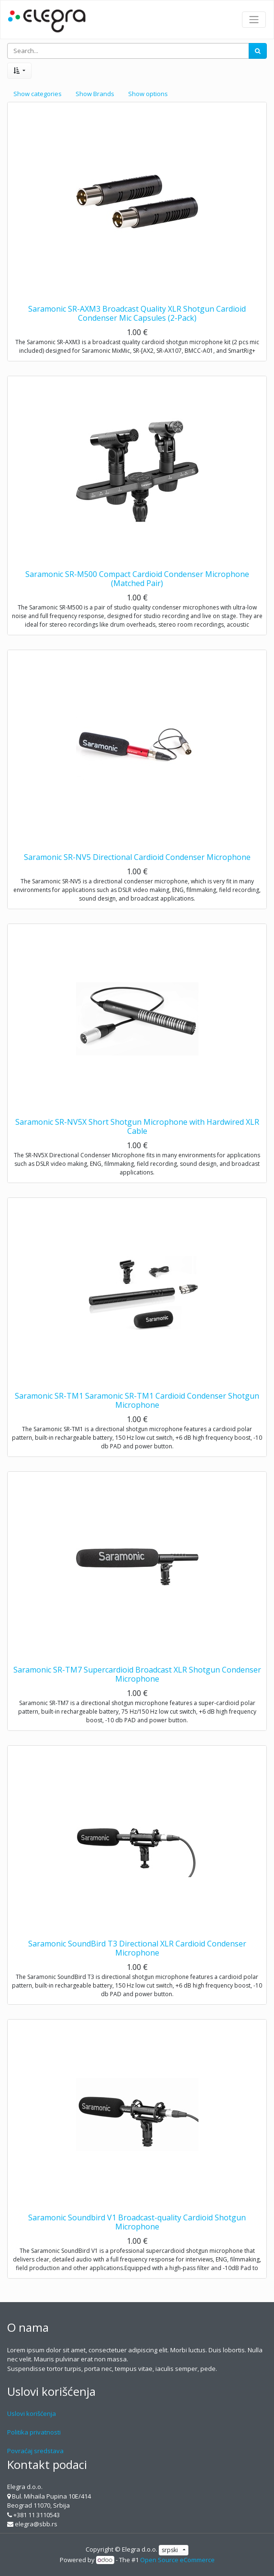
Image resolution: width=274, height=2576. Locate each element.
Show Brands (95, 93)
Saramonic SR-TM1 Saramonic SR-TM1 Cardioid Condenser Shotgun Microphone (137, 1400)
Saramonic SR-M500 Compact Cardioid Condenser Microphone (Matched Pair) (137, 578)
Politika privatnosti (34, 2432)
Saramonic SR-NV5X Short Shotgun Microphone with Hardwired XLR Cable (137, 1126)
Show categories (37, 93)
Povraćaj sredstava (35, 2450)
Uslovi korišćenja (31, 2413)
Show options (148, 93)
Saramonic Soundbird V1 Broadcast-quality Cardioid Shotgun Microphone (137, 2222)
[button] (19, 71)
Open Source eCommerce (177, 2559)
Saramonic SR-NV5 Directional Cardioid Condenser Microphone (137, 857)
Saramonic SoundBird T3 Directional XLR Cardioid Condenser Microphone (137, 1948)
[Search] (258, 51)
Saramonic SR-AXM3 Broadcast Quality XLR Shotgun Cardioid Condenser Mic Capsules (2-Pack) (137, 313)
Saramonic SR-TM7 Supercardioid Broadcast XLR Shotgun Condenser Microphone (137, 1674)
